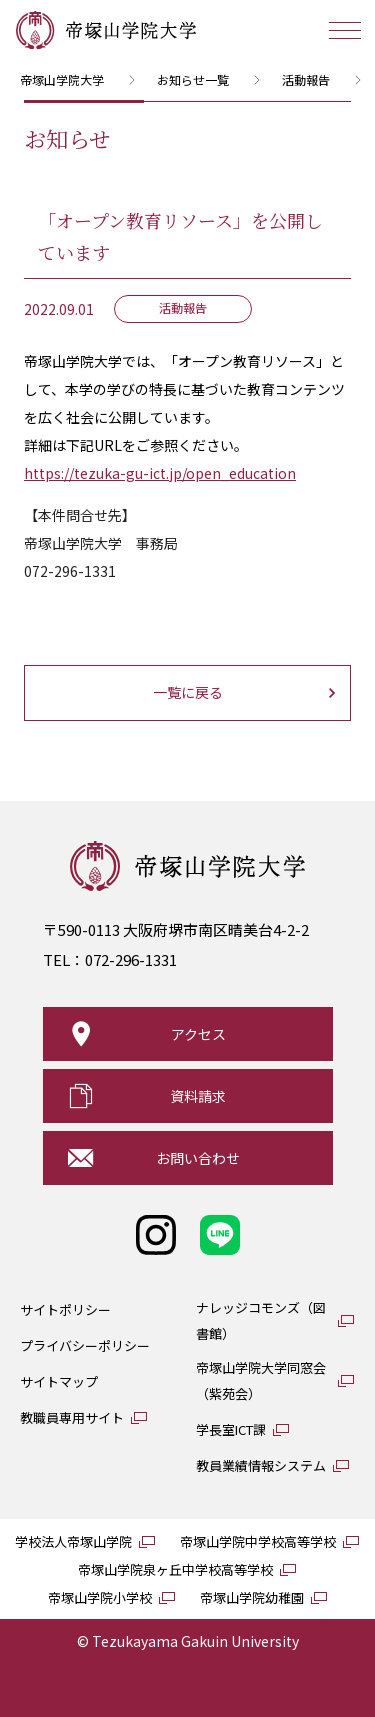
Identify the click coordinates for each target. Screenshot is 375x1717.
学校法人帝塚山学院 (73, 1541)
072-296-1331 (131, 959)
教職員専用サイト (72, 1417)
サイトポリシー (65, 1309)
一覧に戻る (188, 692)
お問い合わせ (198, 1158)
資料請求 (198, 1096)
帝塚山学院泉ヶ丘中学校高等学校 (175, 1569)
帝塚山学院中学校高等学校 (258, 1541)
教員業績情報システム (261, 1465)
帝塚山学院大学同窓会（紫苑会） (261, 1380)
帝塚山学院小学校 (100, 1597)
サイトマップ (59, 1381)
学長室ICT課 (231, 1429)
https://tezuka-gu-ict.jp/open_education (160, 473)
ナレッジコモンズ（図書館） (261, 1320)
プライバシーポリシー (85, 1345)
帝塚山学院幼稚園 (252, 1597)
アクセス (198, 1034)
